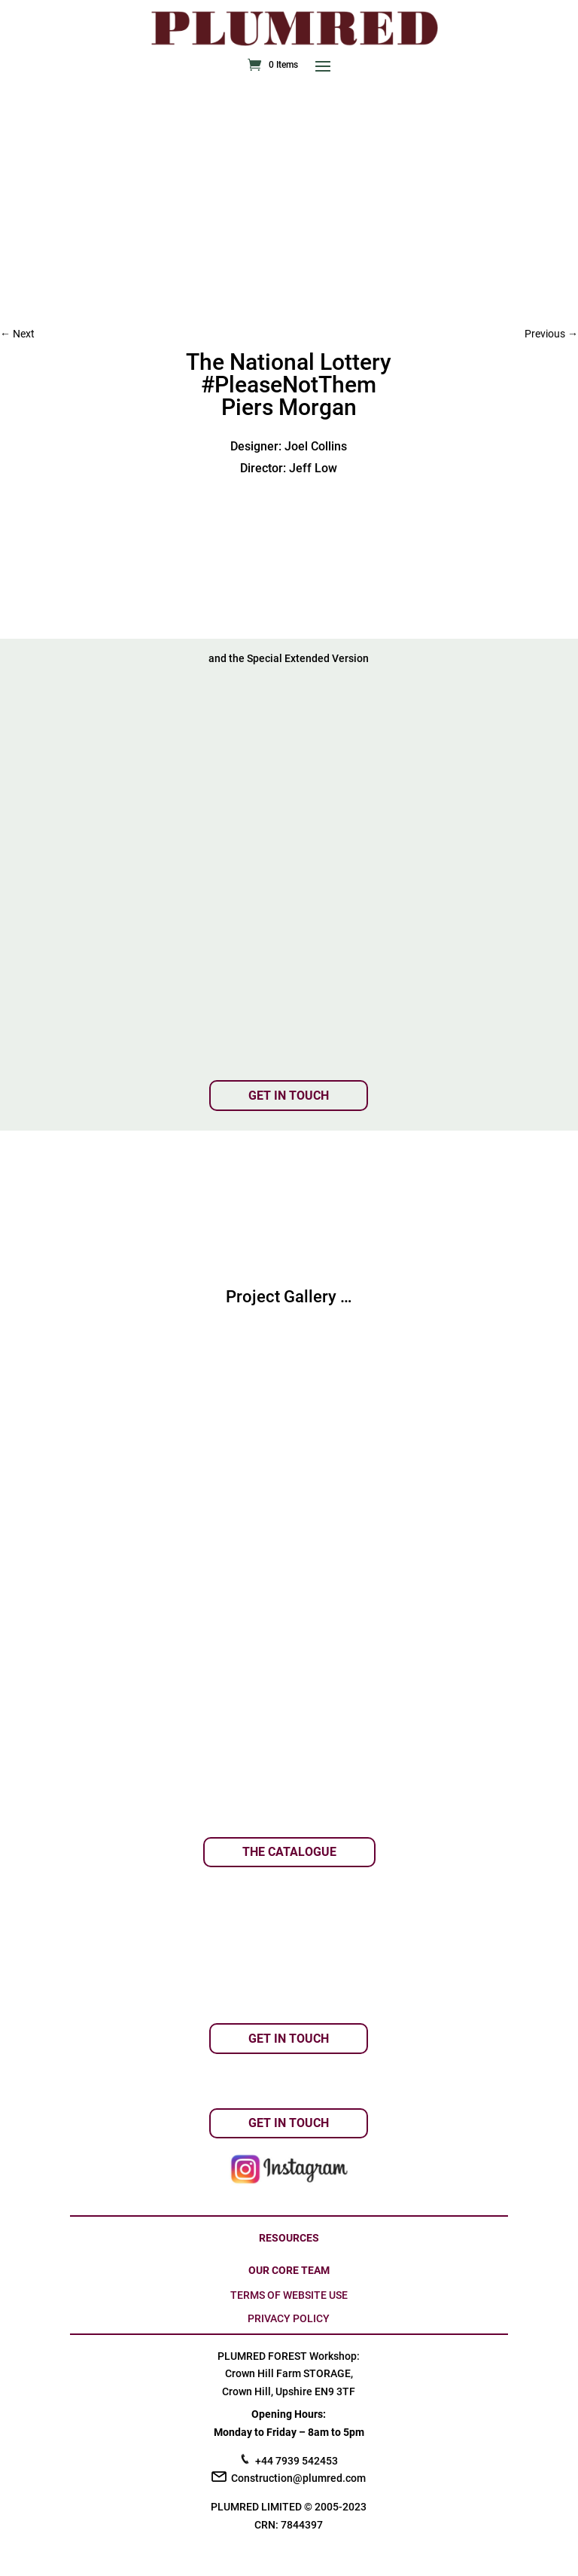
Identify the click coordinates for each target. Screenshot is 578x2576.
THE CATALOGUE (289, 1852)
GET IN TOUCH (288, 1095)
